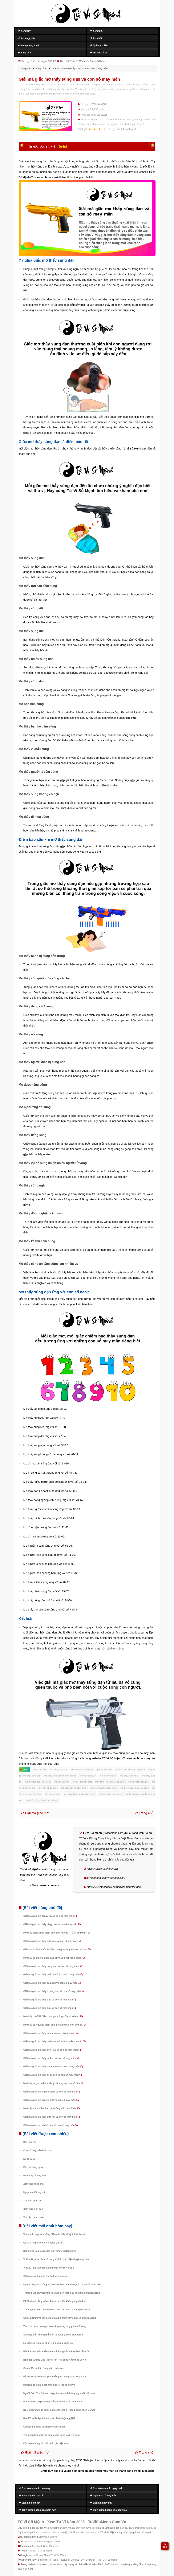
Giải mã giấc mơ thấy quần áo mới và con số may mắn (52, 2041)
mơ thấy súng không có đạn (38, 1782)
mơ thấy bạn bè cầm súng (73, 1788)
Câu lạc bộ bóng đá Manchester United (44, 2426)
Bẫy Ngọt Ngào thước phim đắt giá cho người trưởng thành (55, 2376)
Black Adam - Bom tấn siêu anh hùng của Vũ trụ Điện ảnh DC (56, 2351)
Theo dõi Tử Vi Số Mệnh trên (83, 61)
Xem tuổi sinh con (33, 2209)
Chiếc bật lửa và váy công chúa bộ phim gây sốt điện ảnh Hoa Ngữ (59, 2318)
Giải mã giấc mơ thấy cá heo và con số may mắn (49, 2058)
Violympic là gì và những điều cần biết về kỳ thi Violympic (54, 2234)
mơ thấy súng (40, 1769)
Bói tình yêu (30, 2142)
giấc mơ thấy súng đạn (82, 1769)
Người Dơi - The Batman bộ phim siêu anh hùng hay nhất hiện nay (59, 2393)
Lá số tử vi (29, 2159)
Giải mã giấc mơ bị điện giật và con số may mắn (49, 2100)
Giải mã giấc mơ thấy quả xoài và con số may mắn (50, 1941)
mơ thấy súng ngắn (129, 1776)
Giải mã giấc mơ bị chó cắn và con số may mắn (49, 2125)
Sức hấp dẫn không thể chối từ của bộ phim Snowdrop (53, 2334)
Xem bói (96, 38)
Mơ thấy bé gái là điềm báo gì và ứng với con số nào (51, 2083)
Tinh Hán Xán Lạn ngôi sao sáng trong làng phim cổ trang (54, 2326)
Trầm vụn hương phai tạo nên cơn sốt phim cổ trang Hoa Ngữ (56, 2309)
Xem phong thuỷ (28, 45)
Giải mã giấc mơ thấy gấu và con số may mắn (48, 2008)
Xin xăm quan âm (32, 2200)
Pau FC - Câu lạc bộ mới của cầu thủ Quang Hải (49, 2418)
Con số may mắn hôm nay (37, 2150)
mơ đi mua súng (53, 1794)
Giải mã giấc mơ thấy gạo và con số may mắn (48, 1999)
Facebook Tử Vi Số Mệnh (45, 2546)
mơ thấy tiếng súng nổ (138, 1782)
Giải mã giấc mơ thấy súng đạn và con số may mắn (51, 1966)
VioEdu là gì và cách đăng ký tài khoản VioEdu (48, 2267)
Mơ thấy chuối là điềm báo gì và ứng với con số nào (51, 2016)
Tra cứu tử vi (98, 52)
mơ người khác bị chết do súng (109, 1782)
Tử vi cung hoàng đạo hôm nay (37, 2510)
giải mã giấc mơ (104, 1769)
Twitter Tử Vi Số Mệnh (40, 2550)
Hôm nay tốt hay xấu (34, 2175)
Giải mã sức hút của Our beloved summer (46, 2276)
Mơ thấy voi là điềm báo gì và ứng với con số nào (50, 2108)
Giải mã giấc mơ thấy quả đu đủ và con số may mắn (51, 1974)
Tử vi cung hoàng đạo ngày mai (108, 2510)
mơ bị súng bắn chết (82, 1782)
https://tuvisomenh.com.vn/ (44, 2537)
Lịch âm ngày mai (101, 2502)
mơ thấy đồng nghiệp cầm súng (79, 1794)
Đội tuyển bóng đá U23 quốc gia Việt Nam (46, 2443)
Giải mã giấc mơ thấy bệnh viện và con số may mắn (51, 2066)
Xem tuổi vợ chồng (33, 2184)
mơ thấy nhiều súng (48, 1788)
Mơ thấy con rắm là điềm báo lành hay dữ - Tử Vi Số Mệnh (54, 1932)
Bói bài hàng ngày (33, 2167)
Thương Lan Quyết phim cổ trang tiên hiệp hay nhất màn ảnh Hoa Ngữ (61, 2293)
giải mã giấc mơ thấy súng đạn (130, 1769)
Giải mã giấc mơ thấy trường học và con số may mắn (52, 1991)
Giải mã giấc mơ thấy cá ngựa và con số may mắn (50, 1983)
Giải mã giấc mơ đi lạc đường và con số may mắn (50, 2091)
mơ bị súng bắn (61, 1782)
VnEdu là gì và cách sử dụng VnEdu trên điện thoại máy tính (56, 2259)
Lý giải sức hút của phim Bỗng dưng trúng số (48, 2343)
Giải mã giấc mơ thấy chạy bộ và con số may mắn (50, 1924)
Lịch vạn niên (98, 45)
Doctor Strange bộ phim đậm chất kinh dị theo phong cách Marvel (59, 2410)
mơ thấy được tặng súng (109, 1794)
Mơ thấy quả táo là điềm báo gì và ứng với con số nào (52, 1958)
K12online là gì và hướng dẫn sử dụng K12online (49, 2251)
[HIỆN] (63, 146)
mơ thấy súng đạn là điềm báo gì (60, 1776)
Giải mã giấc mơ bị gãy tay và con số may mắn (48, 1916)
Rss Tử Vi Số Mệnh (107, 2560)
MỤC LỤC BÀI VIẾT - (45, 146)
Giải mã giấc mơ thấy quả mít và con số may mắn (50, 2116)
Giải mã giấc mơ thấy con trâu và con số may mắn (50, 2050)
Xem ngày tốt (26, 38)
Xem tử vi (24, 31)
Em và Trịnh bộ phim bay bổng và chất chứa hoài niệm (53, 2401)
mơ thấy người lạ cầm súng (103, 1788)
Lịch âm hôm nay (30, 2502)
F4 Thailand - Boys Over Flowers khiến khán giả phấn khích (55, 2301)
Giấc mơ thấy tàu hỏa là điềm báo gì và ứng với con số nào (55, 1949)
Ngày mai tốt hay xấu (34, 2192)
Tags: (24, 1769)
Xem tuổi (96, 31)
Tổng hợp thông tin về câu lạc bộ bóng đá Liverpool (51, 2435)
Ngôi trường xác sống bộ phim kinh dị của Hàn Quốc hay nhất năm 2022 (62, 2284)
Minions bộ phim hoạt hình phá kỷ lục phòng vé (49, 2385)
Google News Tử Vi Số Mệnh (51, 2555)
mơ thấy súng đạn (58, 1769)
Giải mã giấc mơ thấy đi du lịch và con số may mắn (51, 2075)
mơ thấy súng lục (108, 1776)
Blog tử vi (25, 52)
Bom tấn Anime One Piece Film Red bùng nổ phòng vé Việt (55, 2359)
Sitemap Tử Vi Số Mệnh (83, 2560)
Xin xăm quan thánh (34, 2217)
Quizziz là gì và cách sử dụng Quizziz (43, 2242)
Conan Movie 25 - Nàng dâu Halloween (44, 2368)
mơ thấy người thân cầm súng (134, 1788)
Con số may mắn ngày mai (106, 2488)
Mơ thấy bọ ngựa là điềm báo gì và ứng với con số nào (52, 2024)
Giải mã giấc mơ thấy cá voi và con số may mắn (49, 2033)
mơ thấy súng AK (88, 1776)
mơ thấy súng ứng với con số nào (42, 1800)
